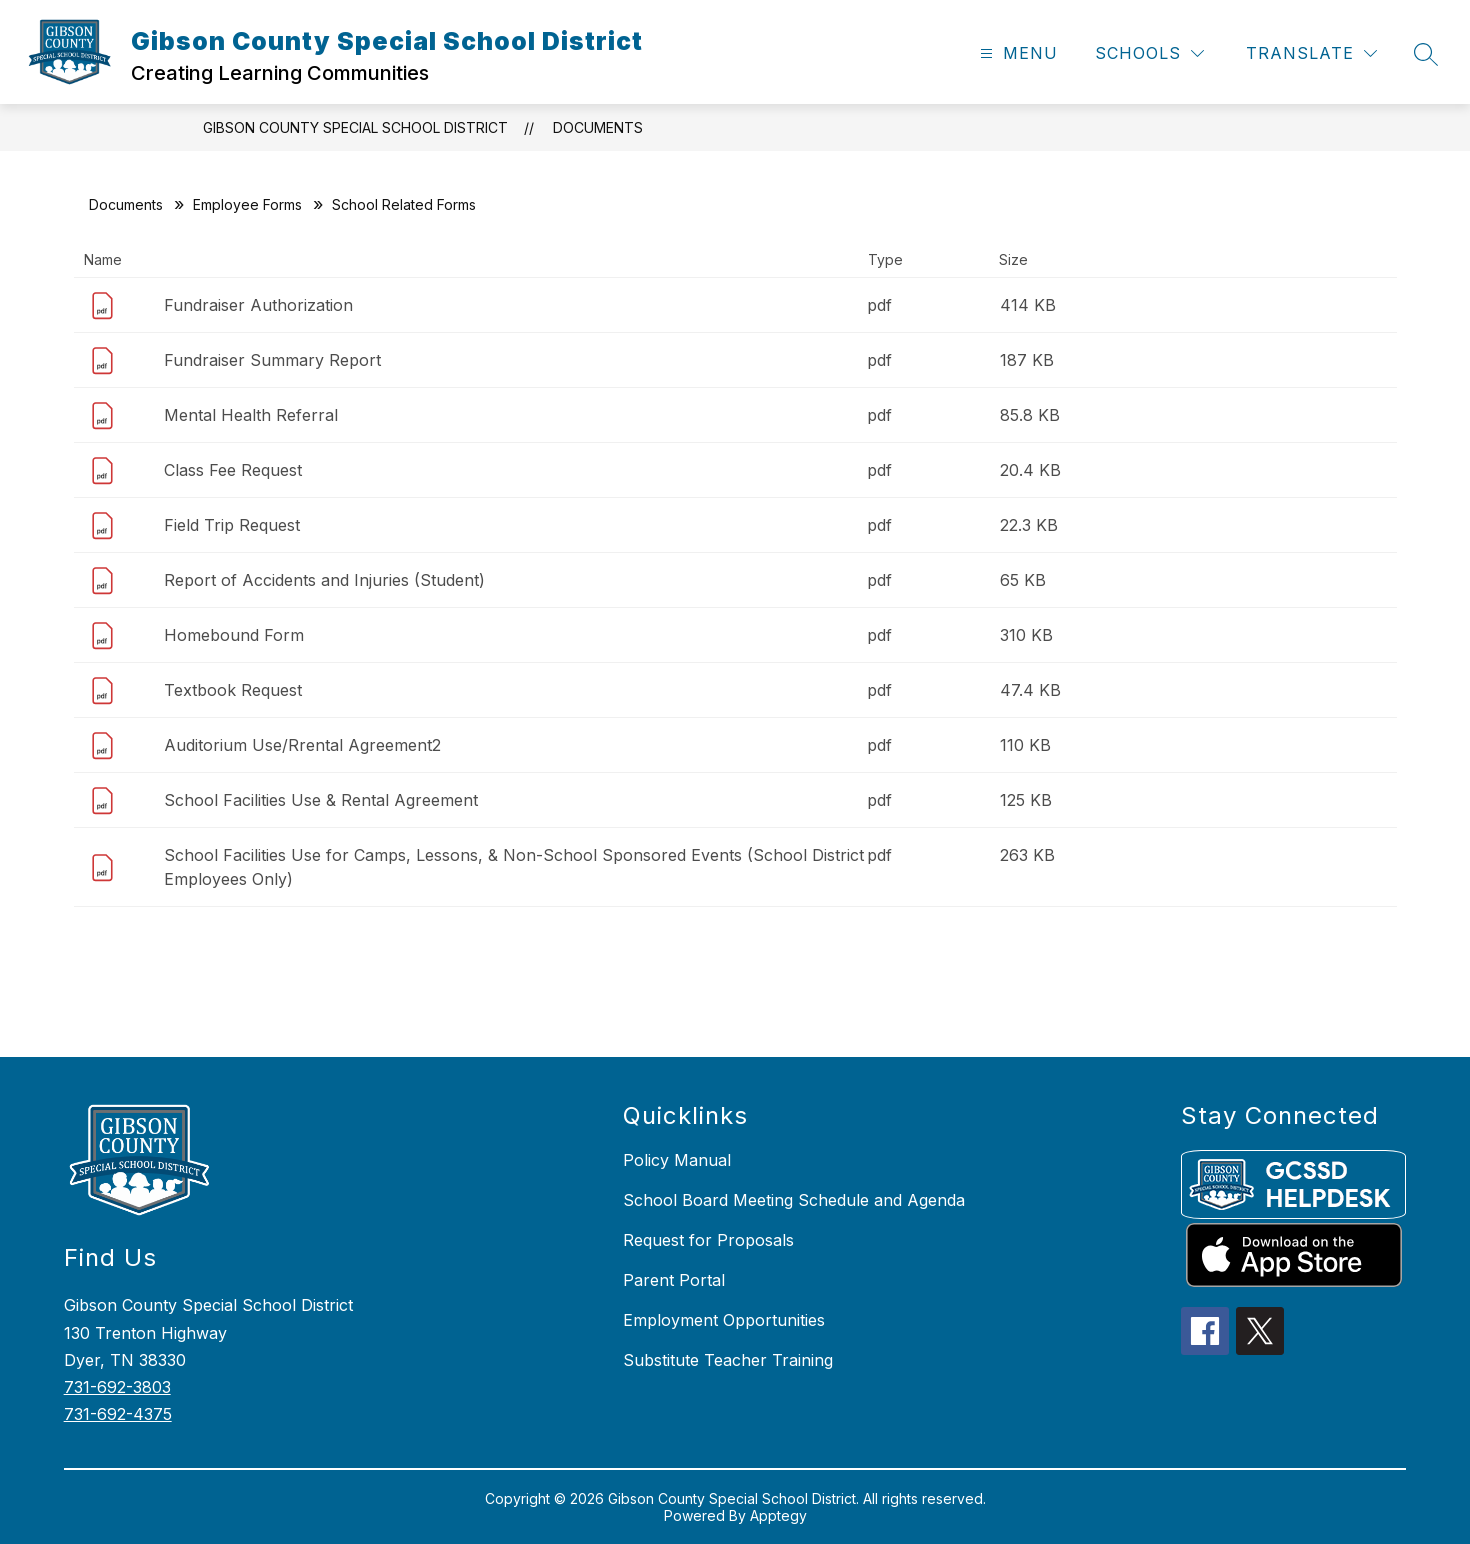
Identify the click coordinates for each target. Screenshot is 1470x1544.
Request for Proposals (708, 1240)
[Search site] (1426, 54)
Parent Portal (674, 1280)
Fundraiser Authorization (258, 305)
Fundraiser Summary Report (272, 360)
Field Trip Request (232, 525)
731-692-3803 (117, 1387)
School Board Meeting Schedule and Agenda (794, 1200)
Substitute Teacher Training (728, 1360)
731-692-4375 (118, 1414)
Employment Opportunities (724, 1320)
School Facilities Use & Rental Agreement (321, 800)
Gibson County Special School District (355, 127)
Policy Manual (677, 1160)
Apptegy (778, 1515)
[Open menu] (1016, 53)
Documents (598, 127)
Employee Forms (247, 204)
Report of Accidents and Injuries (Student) (324, 580)
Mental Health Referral (251, 415)
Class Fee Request (233, 470)
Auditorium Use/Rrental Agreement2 (302, 745)
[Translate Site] (1311, 53)
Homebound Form (234, 635)
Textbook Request (233, 690)
